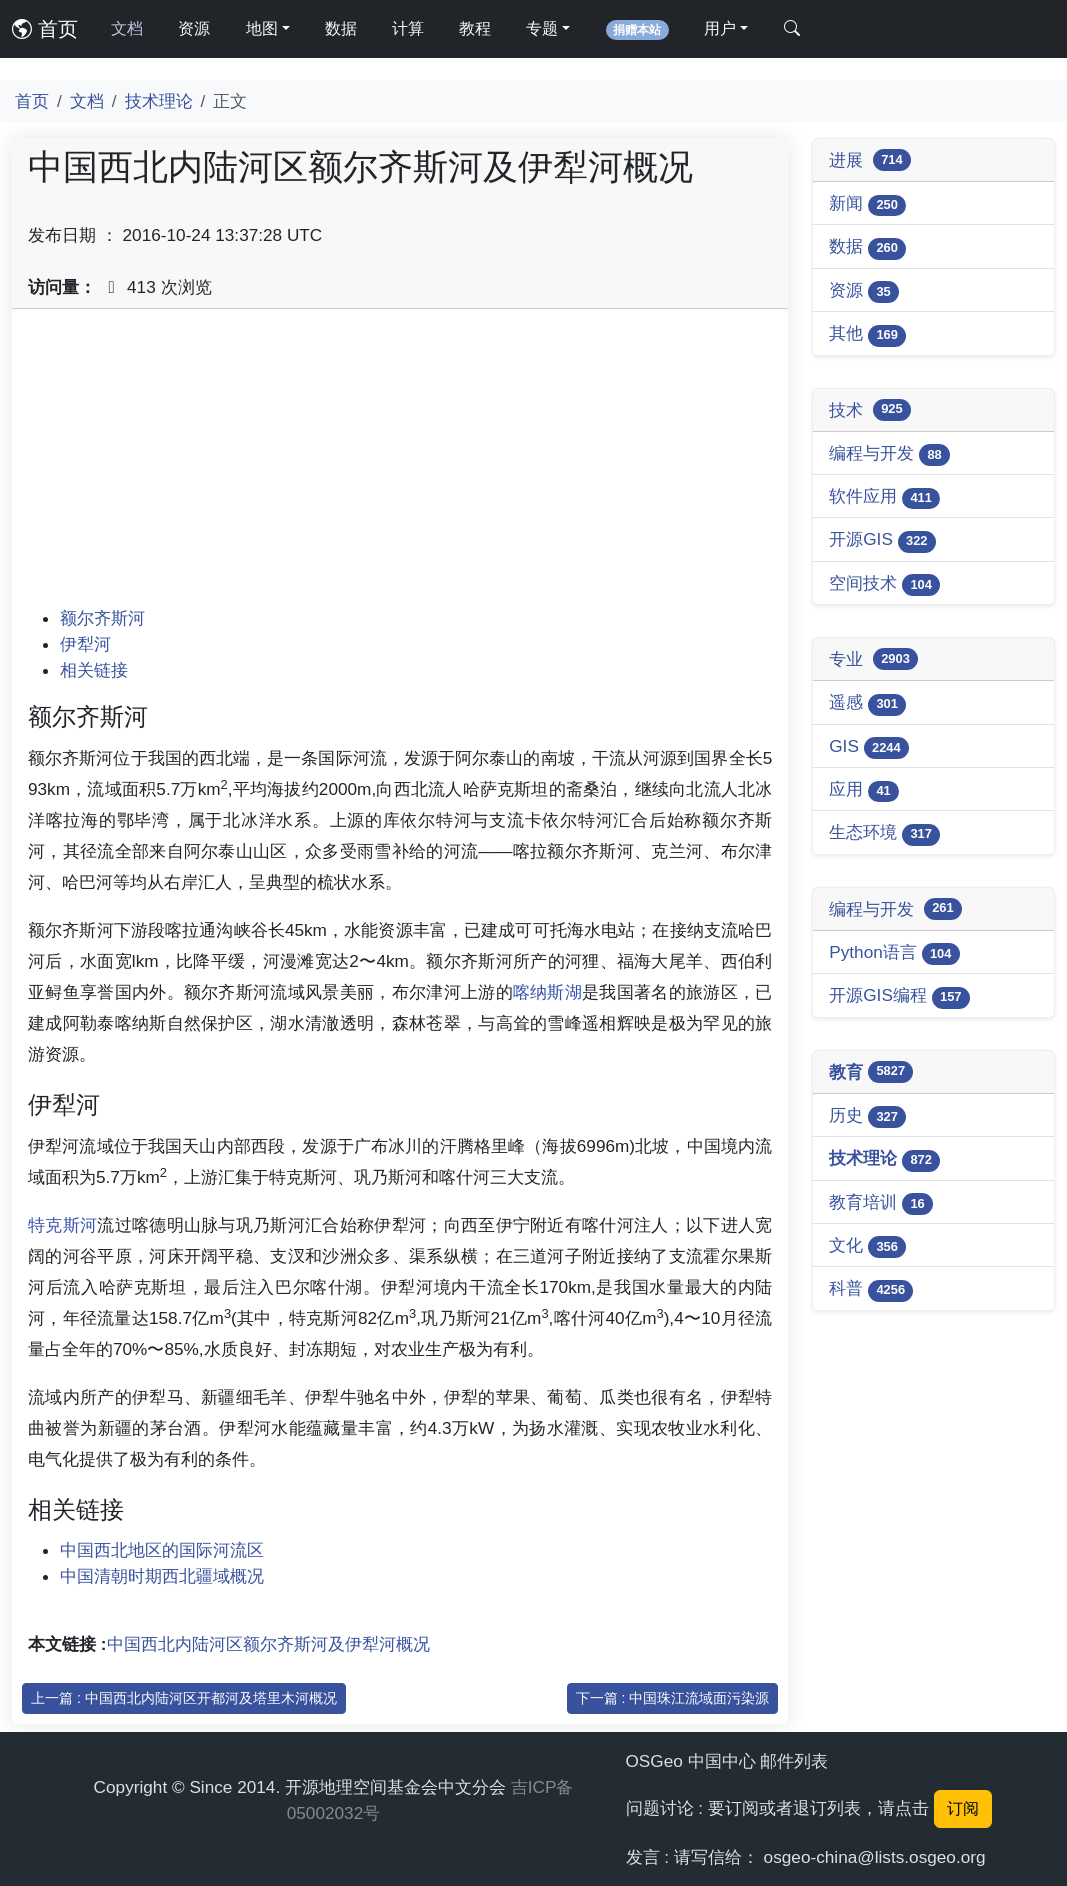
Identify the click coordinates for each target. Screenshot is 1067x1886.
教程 (475, 28)
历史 (867, 1116)
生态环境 (884, 833)
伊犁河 (85, 644)
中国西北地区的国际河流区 (162, 1550)
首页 (45, 29)
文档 (127, 28)
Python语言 (894, 953)
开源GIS (882, 540)
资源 (194, 28)
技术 (870, 410)
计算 (408, 28)
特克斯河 (62, 1225)
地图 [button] (262, 28)
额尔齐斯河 (102, 618)
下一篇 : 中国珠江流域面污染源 (673, 1698)
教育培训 (881, 1203)
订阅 (963, 1808)
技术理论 (159, 101)
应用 (864, 790)
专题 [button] (542, 28)
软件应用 (884, 497)
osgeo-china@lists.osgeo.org (875, 1857)
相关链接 (94, 670)
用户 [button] (720, 28)
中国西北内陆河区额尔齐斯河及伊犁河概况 (268, 1644)
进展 (870, 160)
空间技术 (884, 584)
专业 (873, 659)
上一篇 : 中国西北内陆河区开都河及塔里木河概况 (184, 1698)
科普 (871, 1289)
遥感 (867, 703)
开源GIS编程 (899, 996)
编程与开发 (889, 454)
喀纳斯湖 (547, 992)
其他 (867, 334)
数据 (341, 28)
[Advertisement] (400, 465)
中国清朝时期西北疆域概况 (162, 1576)
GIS (869, 747)
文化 (867, 1246)
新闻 (867, 204)
